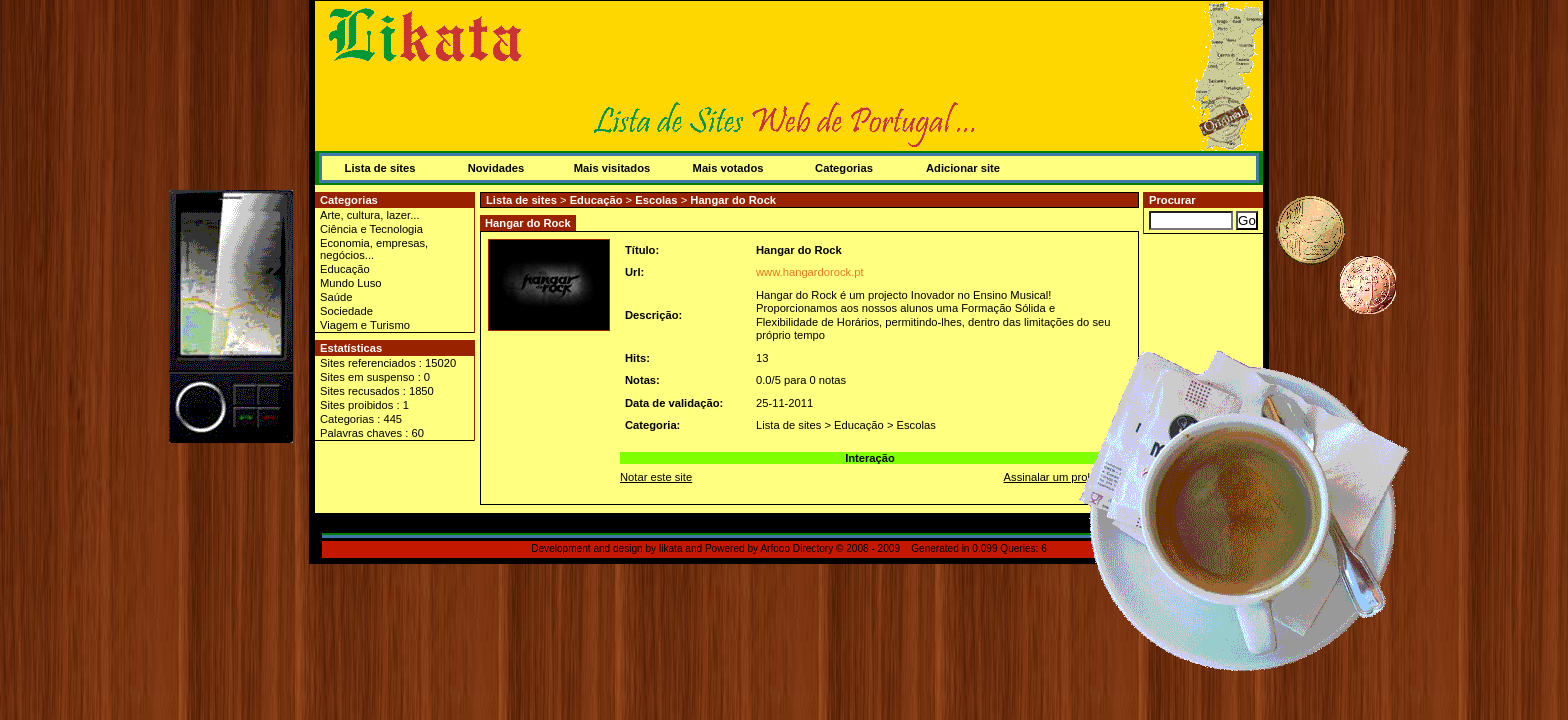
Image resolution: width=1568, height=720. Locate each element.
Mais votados (728, 168)
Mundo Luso (351, 283)
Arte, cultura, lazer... (370, 215)
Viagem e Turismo (365, 325)
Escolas (656, 200)
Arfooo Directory (796, 548)
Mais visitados (612, 168)
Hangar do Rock (733, 200)
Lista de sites (380, 168)
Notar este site (656, 477)
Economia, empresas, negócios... (374, 249)
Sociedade (346, 311)
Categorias (844, 168)
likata (671, 548)
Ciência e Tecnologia (371, 229)
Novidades (496, 168)
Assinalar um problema (1061, 477)
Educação (345, 269)
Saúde (336, 297)
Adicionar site (963, 168)
